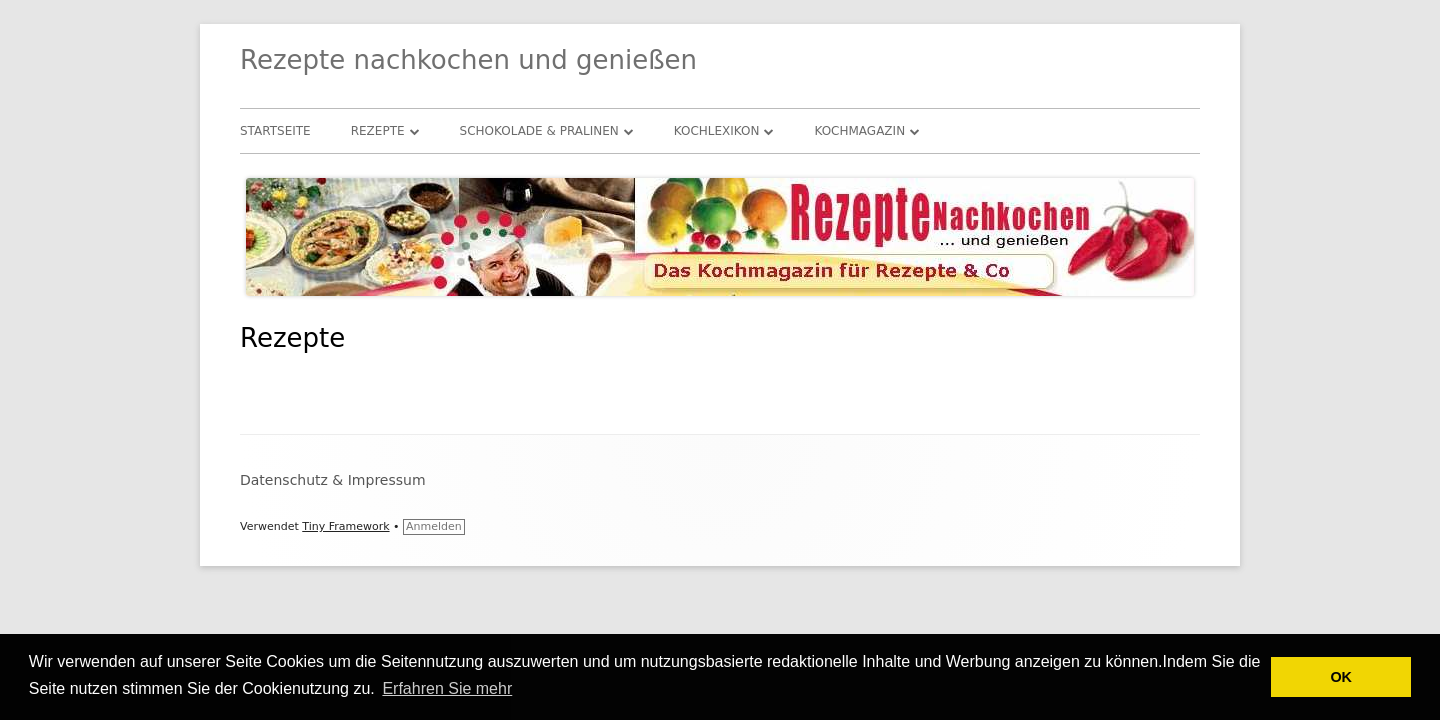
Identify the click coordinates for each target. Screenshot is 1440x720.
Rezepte (378, 131)
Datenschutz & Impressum (333, 480)
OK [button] (1341, 677)
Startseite (275, 131)
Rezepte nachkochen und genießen (468, 60)
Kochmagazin (859, 131)
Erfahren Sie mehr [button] (447, 688)
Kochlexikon (717, 131)
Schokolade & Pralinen (539, 131)
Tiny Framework (345, 526)
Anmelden (434, 526)
